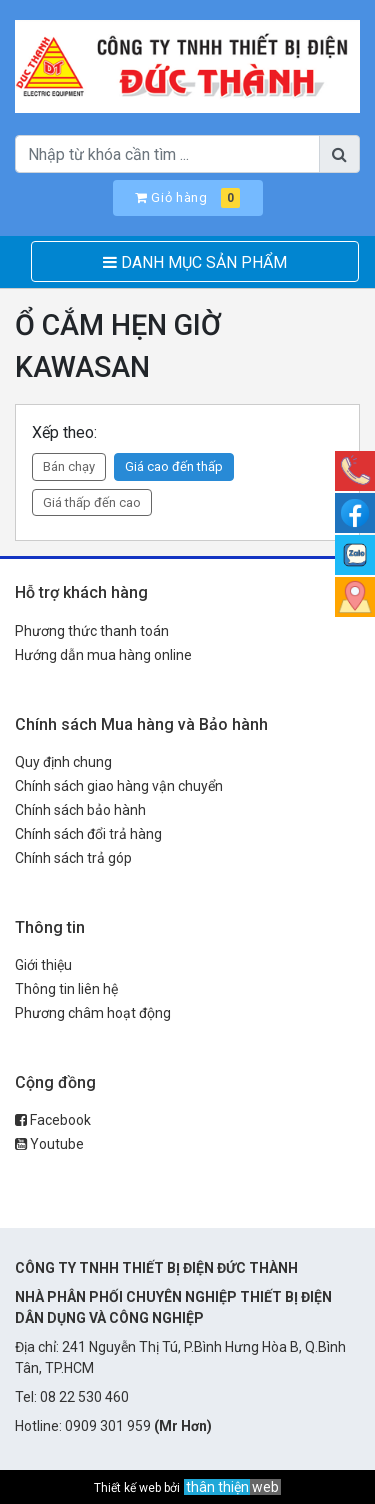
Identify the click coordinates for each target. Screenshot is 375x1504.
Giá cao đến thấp (174, 466)
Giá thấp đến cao (92, 502)
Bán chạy (69, 466)
